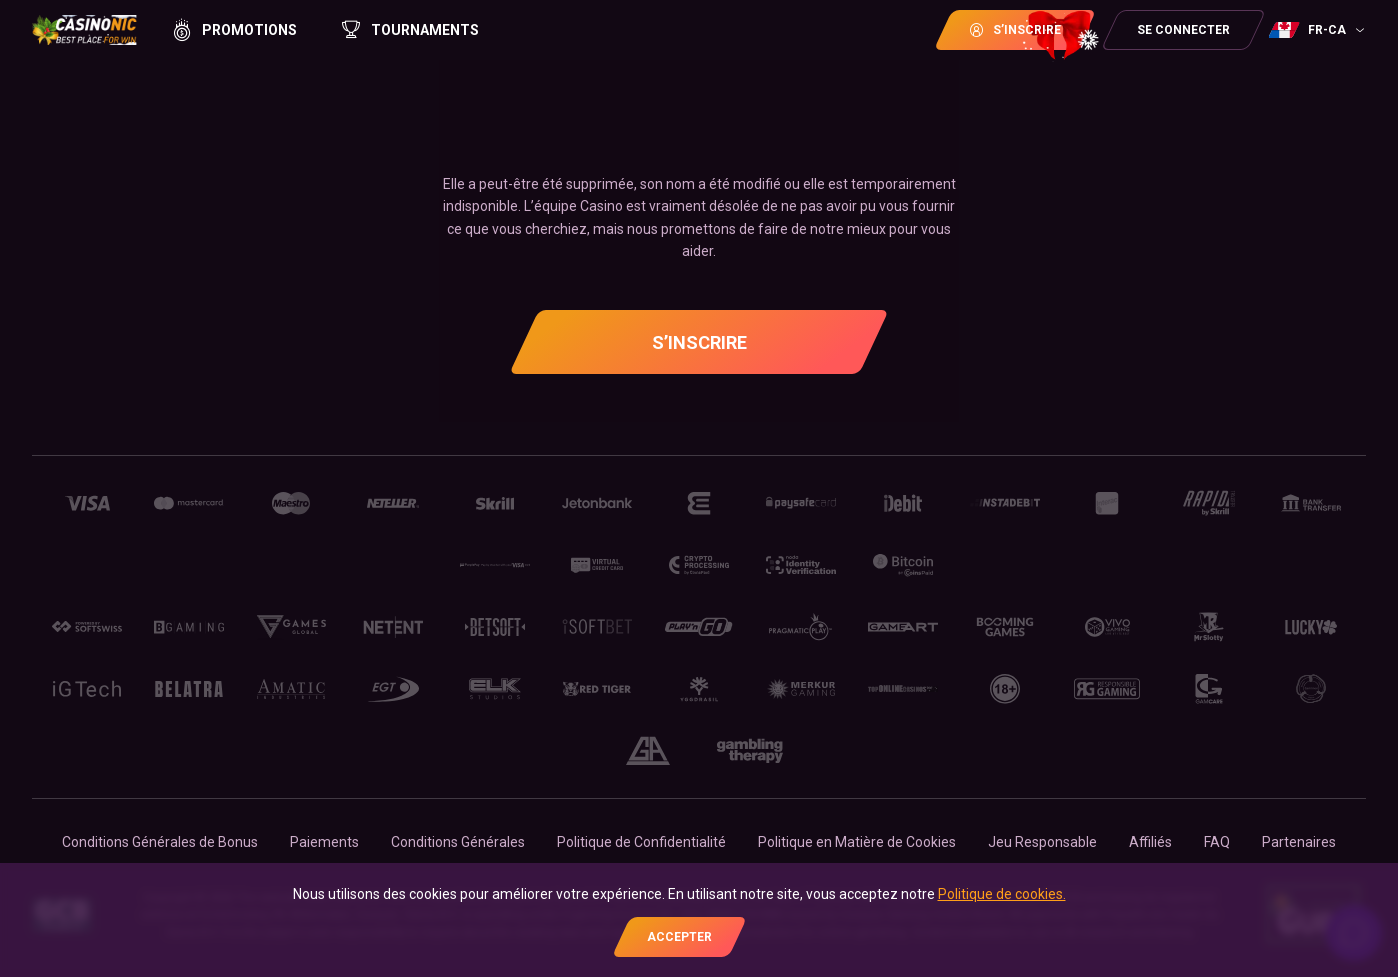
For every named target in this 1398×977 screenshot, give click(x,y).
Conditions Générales (458, 842)
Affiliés (1150, 842)
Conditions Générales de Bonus (160, 842)
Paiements (324, 842)
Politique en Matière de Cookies (857, 842)
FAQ (1217, 842)
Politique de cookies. (1002, 894)
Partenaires (1299, 842)
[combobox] (1319, 30)
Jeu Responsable (1042, 842)
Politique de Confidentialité (641, 842)
